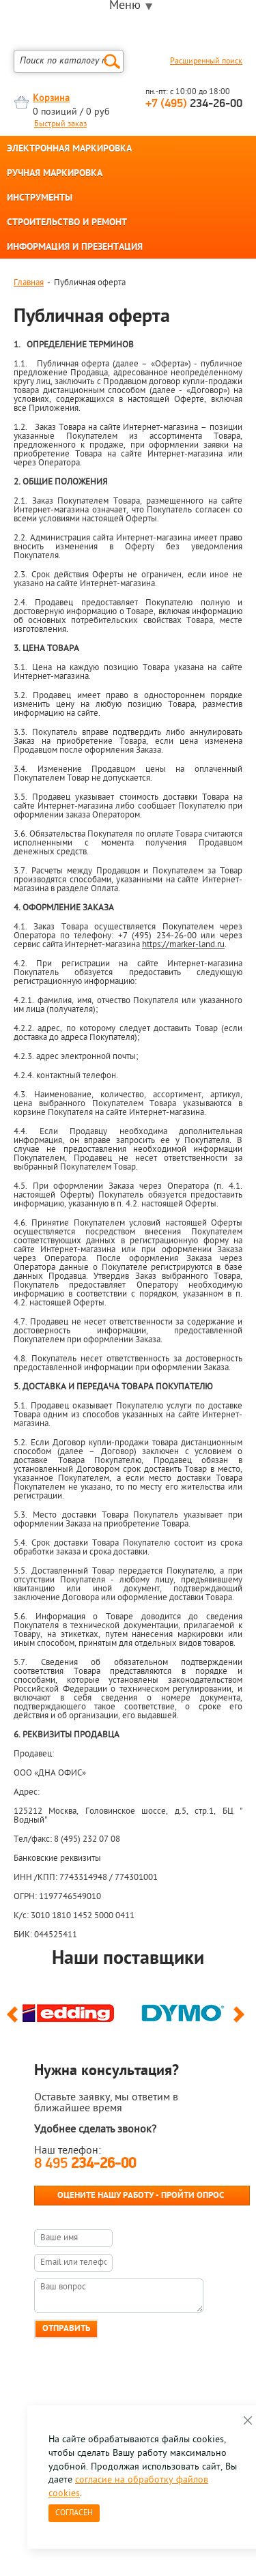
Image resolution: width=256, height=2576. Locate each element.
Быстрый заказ (60, 124)
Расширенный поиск (206, 61)
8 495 (85, 2164)
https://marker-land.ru (183, 945)
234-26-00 (193, 104)
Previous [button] (15, 2020)
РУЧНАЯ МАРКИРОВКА (54, 174)
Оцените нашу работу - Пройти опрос (140, 2195)
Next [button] (241, 2020)
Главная (29, 283)
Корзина (51, 98)
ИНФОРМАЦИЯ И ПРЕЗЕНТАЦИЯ (75, 247)
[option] (71, 2009)
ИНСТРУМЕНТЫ (39, 198)
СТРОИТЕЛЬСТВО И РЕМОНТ (67, 223)
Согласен (74, 2513)
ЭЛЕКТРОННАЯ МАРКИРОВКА (69, 149)
